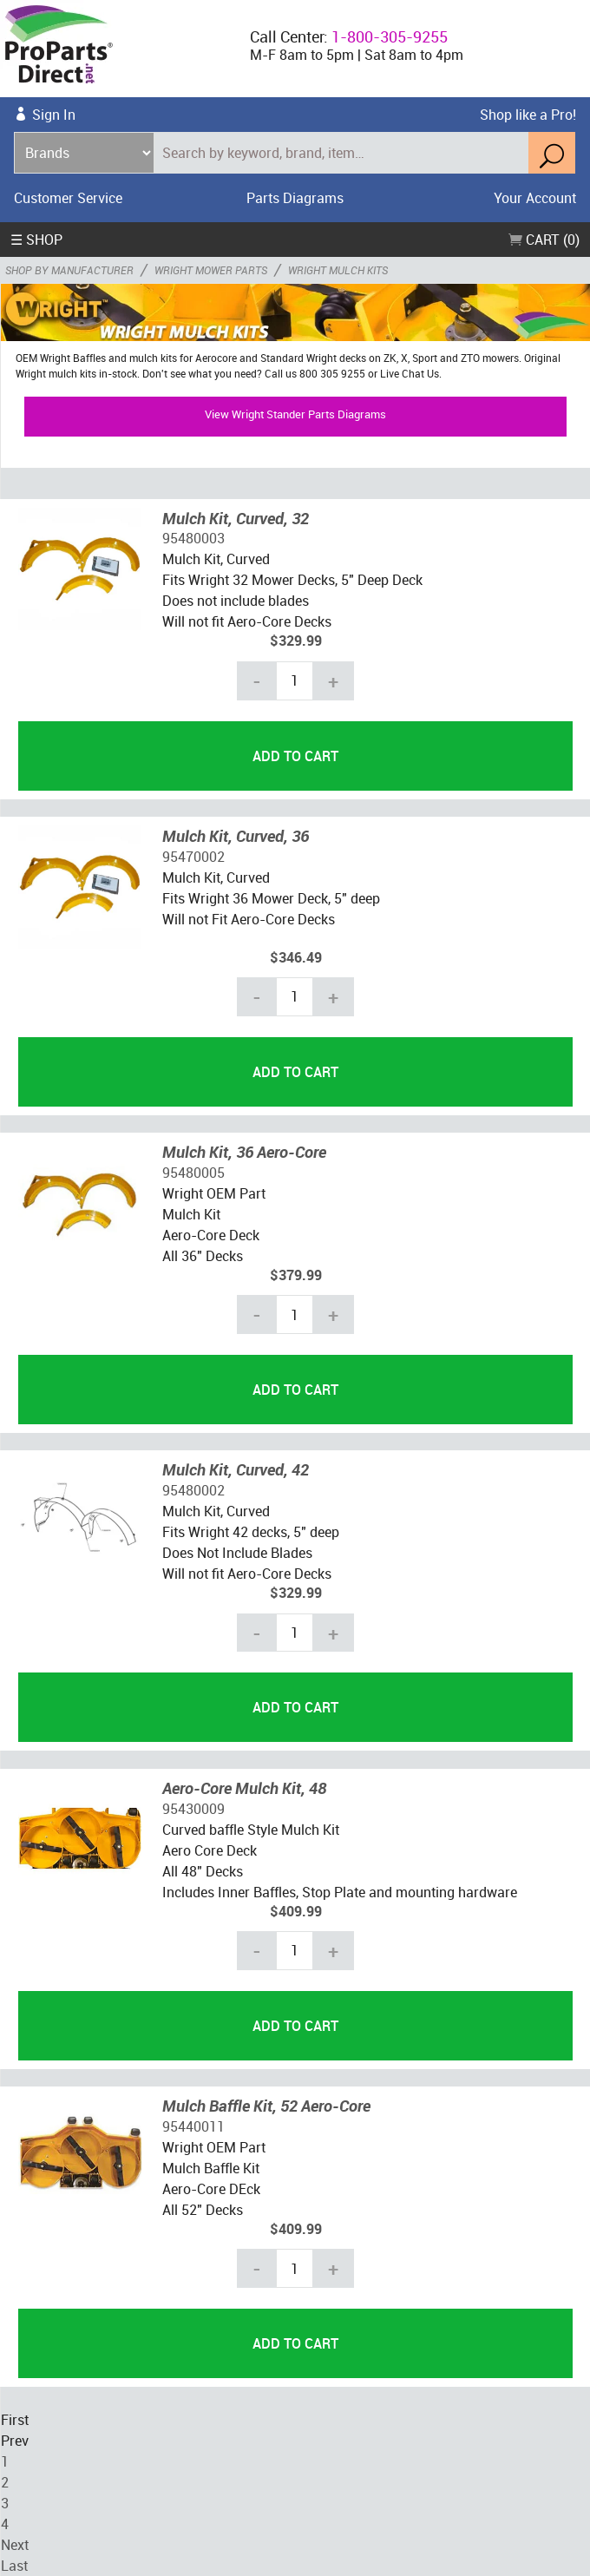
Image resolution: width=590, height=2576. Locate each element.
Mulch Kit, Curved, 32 (235, 518)
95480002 (193, 1490)
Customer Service (68, 197)
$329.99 (296, 640)
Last (14, 2565)
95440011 (193, 2126)
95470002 (193, 856)
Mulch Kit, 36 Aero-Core (244, 1151)
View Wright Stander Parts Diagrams (295, 414)
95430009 (193, 1808)
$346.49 (296, 957)
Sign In (53, 114)
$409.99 (296, 1911)
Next (15, 2544)
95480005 (193, 1172)
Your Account (535, 197)
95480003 (193, 538)
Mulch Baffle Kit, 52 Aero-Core (266, 2105)
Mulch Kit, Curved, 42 (235, 1469)
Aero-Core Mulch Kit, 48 (244, 1788)
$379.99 (296, 1275)
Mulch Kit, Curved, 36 (235, 835)
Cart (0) (544, 239)
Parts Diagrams (295, 197)
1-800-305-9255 (389, 36)
